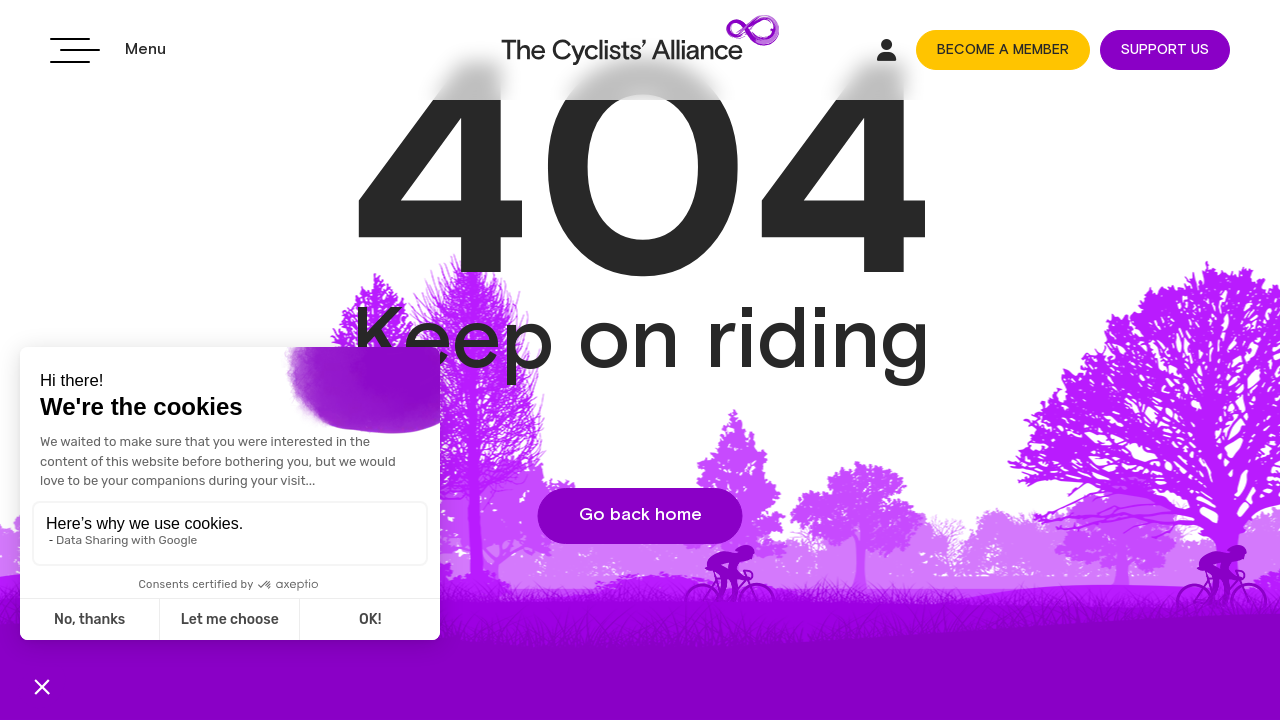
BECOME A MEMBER (1003, 50)
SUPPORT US (1165, 50)
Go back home (640, 515)
